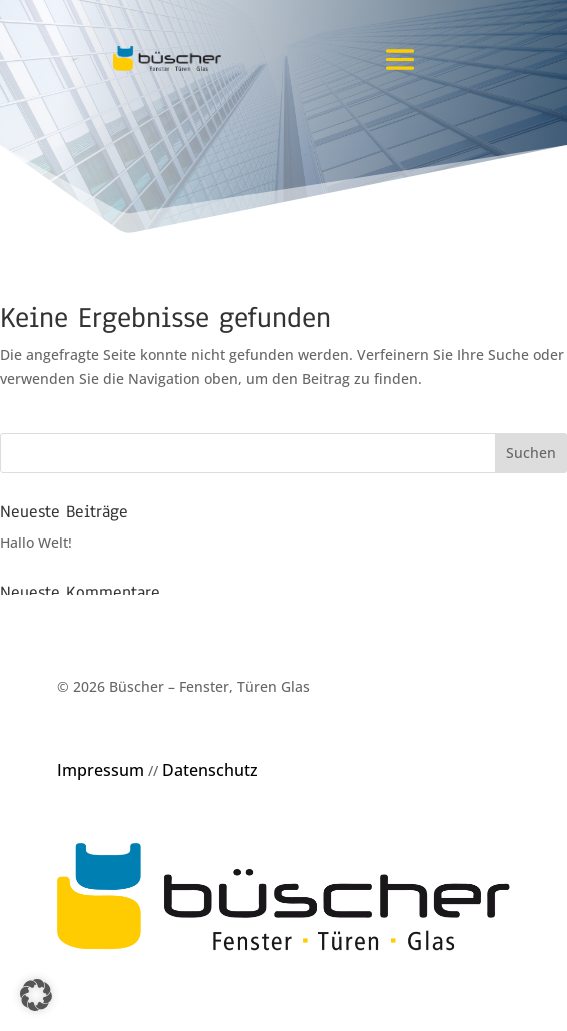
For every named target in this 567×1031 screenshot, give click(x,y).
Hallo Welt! (36, 542)
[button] (36, 995)
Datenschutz (210, 770)
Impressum (100, 770)
